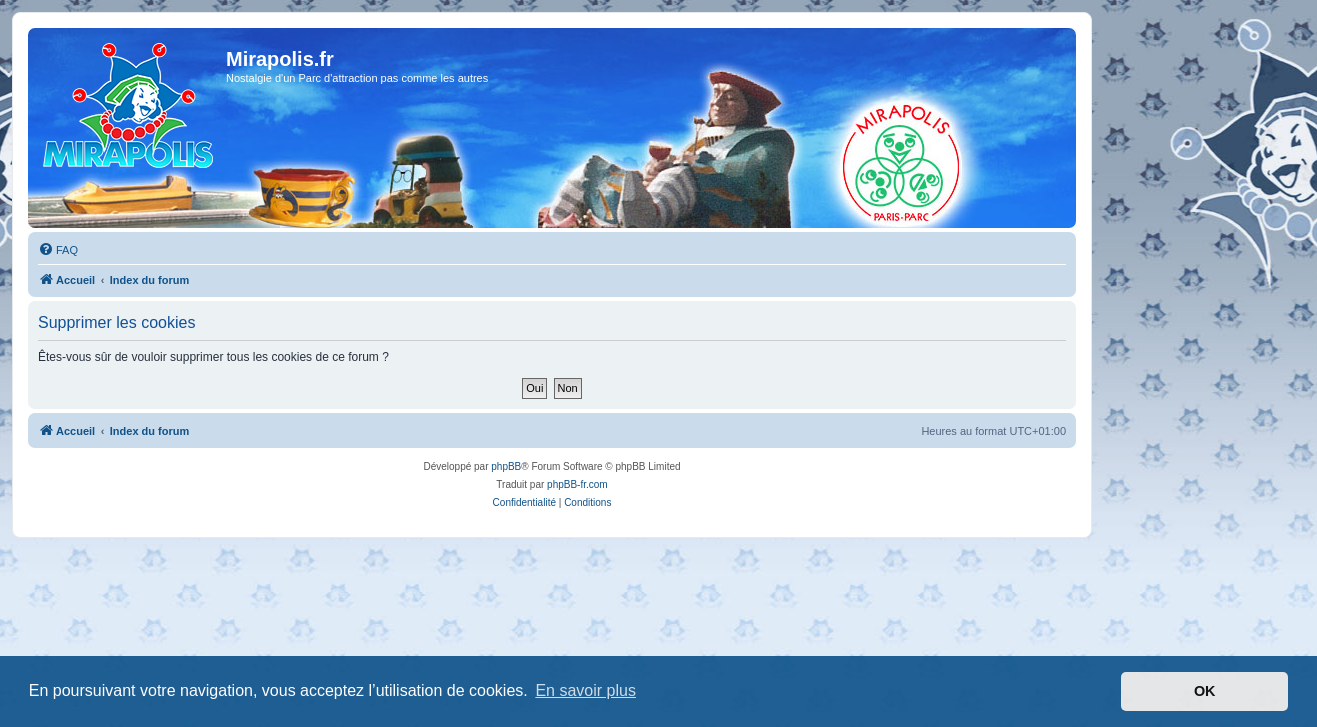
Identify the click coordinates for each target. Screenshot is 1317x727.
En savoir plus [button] (585, 690)
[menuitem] (58, 250)
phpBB (506, 466)
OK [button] (1205, 691)
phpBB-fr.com (577, 484)
